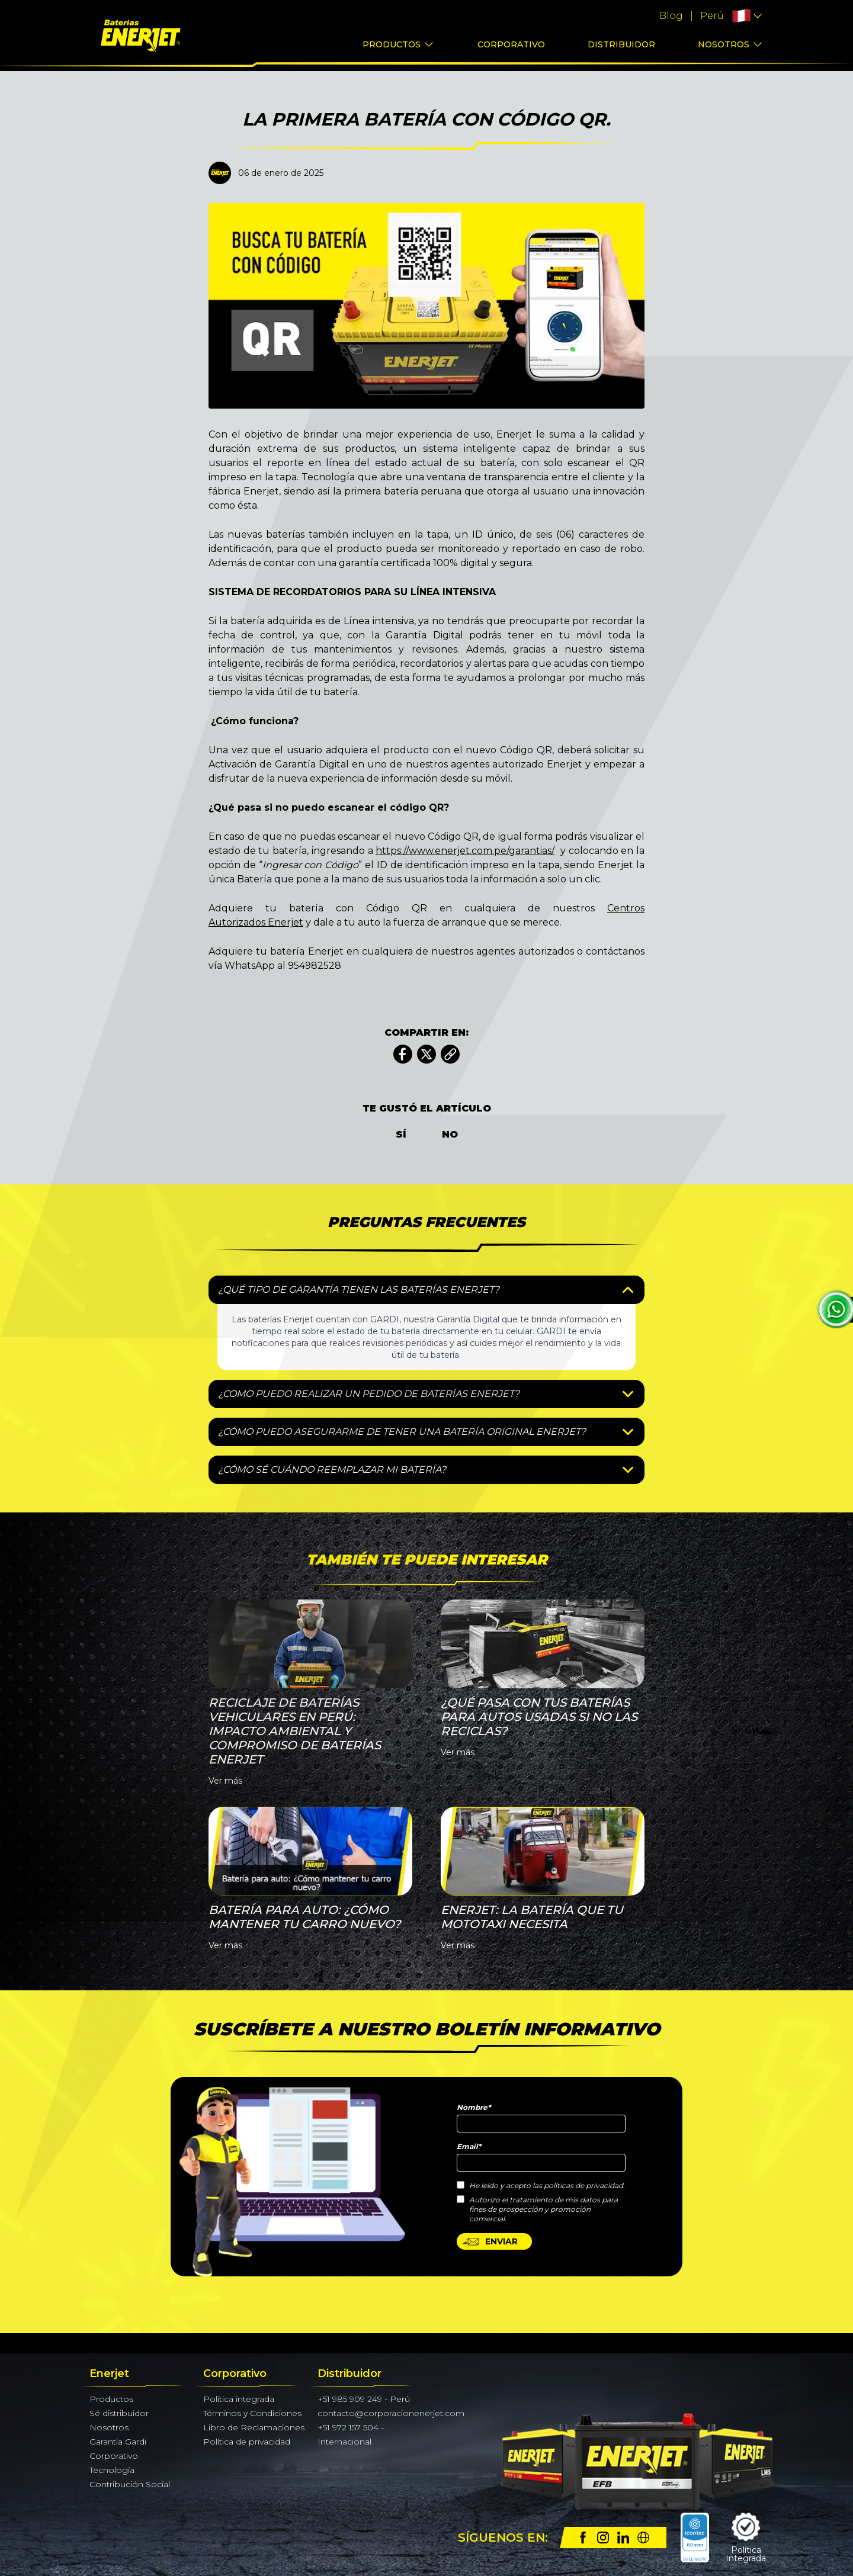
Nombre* (473, 2107)
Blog (671, 15)
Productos (392, 44)
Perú (712, 15)
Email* (469, 2146)
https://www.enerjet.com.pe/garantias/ (465, 850)
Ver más (225, 1780)
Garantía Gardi (117, 2441)
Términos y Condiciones (252, 2413)
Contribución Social (129, 2484)
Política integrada (238, 2399)
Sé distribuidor (119, 2413)
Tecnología (111, 2470)
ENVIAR (489, 2241)
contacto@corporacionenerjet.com (391, 2413)
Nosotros (723, 44)
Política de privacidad (246, 2441)
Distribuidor (621, 44)
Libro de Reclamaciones (253, 2427)
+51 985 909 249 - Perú (364, 2399)
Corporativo (511, 44)
